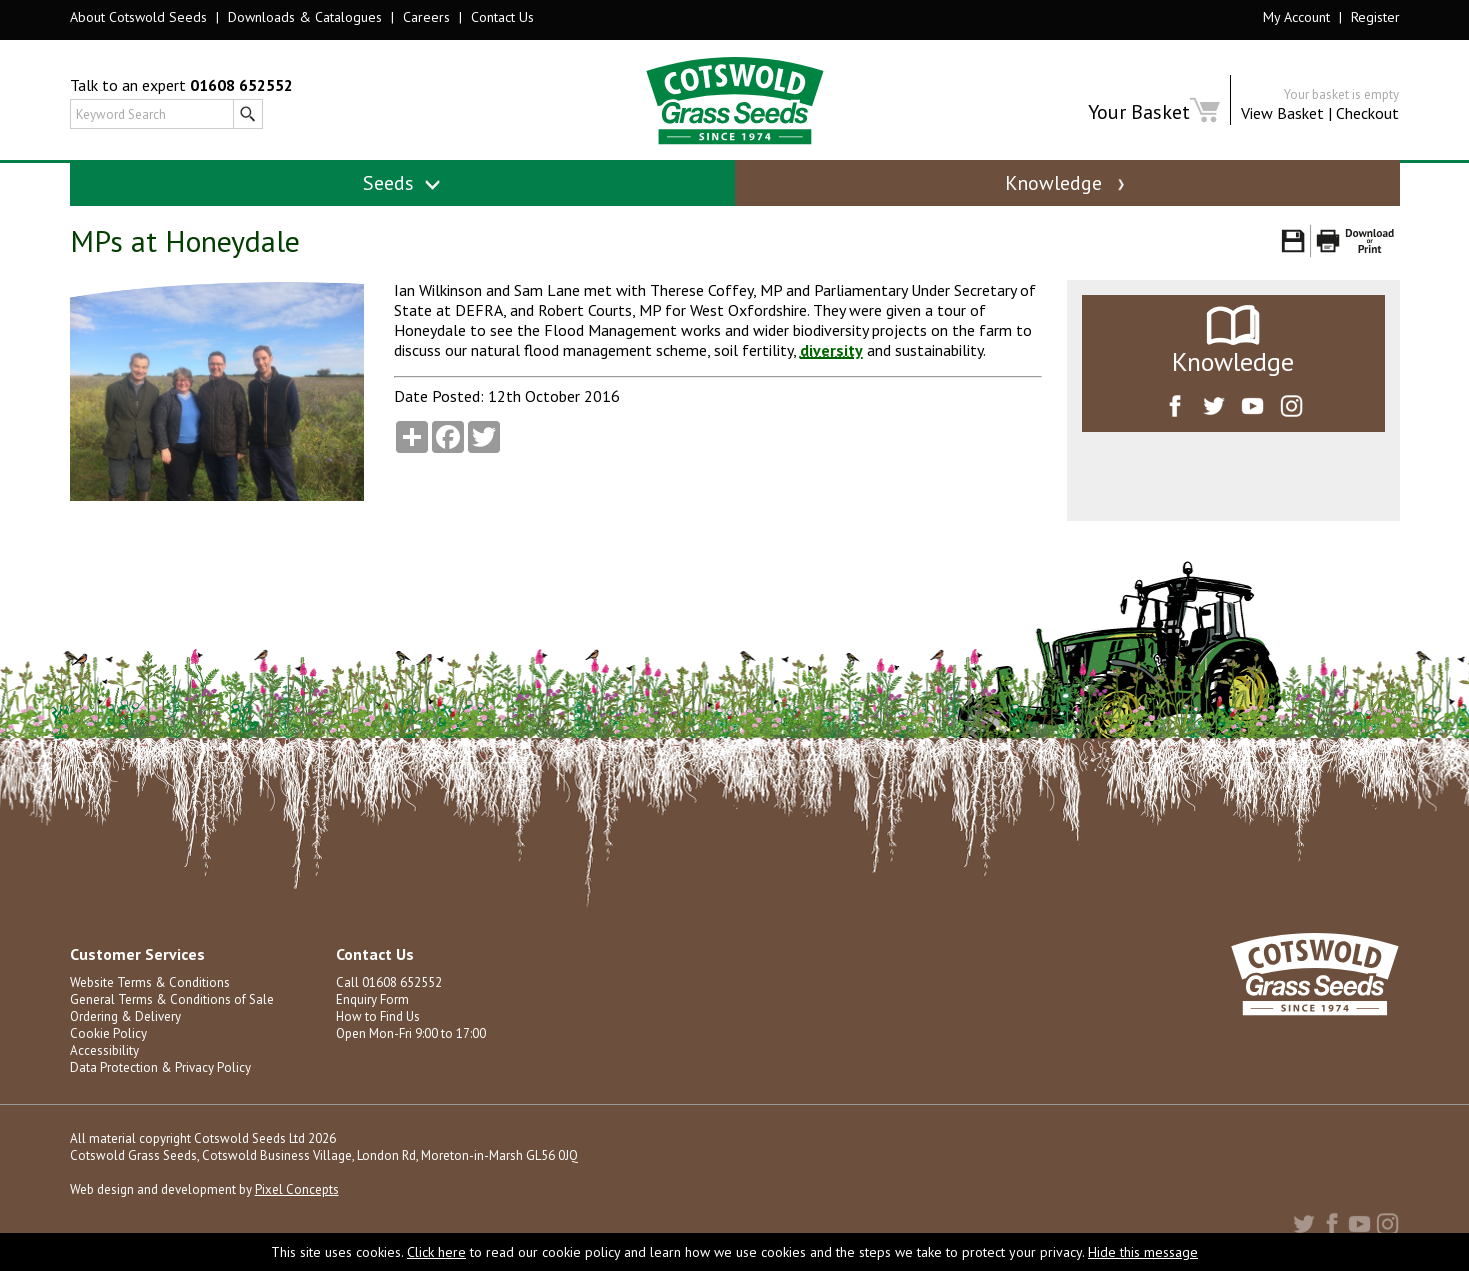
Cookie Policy (108, 1033)
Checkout (1367, 113)
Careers (426, 17)
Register (1375, 17)
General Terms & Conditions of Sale (172, 999)
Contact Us (502, 17)
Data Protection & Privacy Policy (160, 1067)
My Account (1296, 17)
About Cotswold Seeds (138, 17)
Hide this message (1143, 1252)
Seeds (402, 183)
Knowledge (1067, 183)
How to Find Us (378, 1016)
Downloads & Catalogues (305, 17)
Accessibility (104, 1050)
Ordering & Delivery (125, 1016)
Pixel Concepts (297, 1189)
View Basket (1282, 113)
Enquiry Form (372, 999)
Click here (436, 1252)
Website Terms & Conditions (150, 982)
